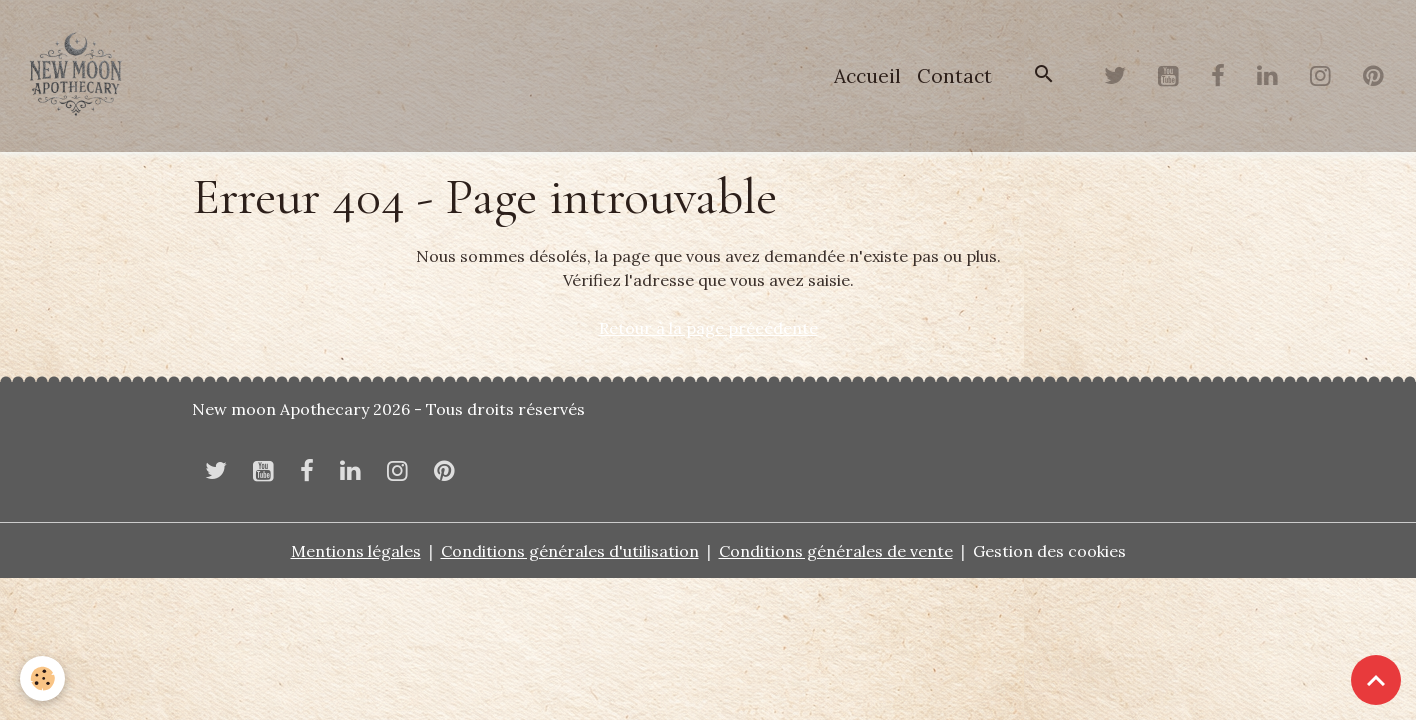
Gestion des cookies (1049, 551)
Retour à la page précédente (708, 328)
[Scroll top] (1376, 680)
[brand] (80, 76)
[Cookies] (42, 678)
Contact (954, 76)
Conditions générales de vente (836, 551)
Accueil (867, 76)
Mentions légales (356, 551)
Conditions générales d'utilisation (570, 551)
